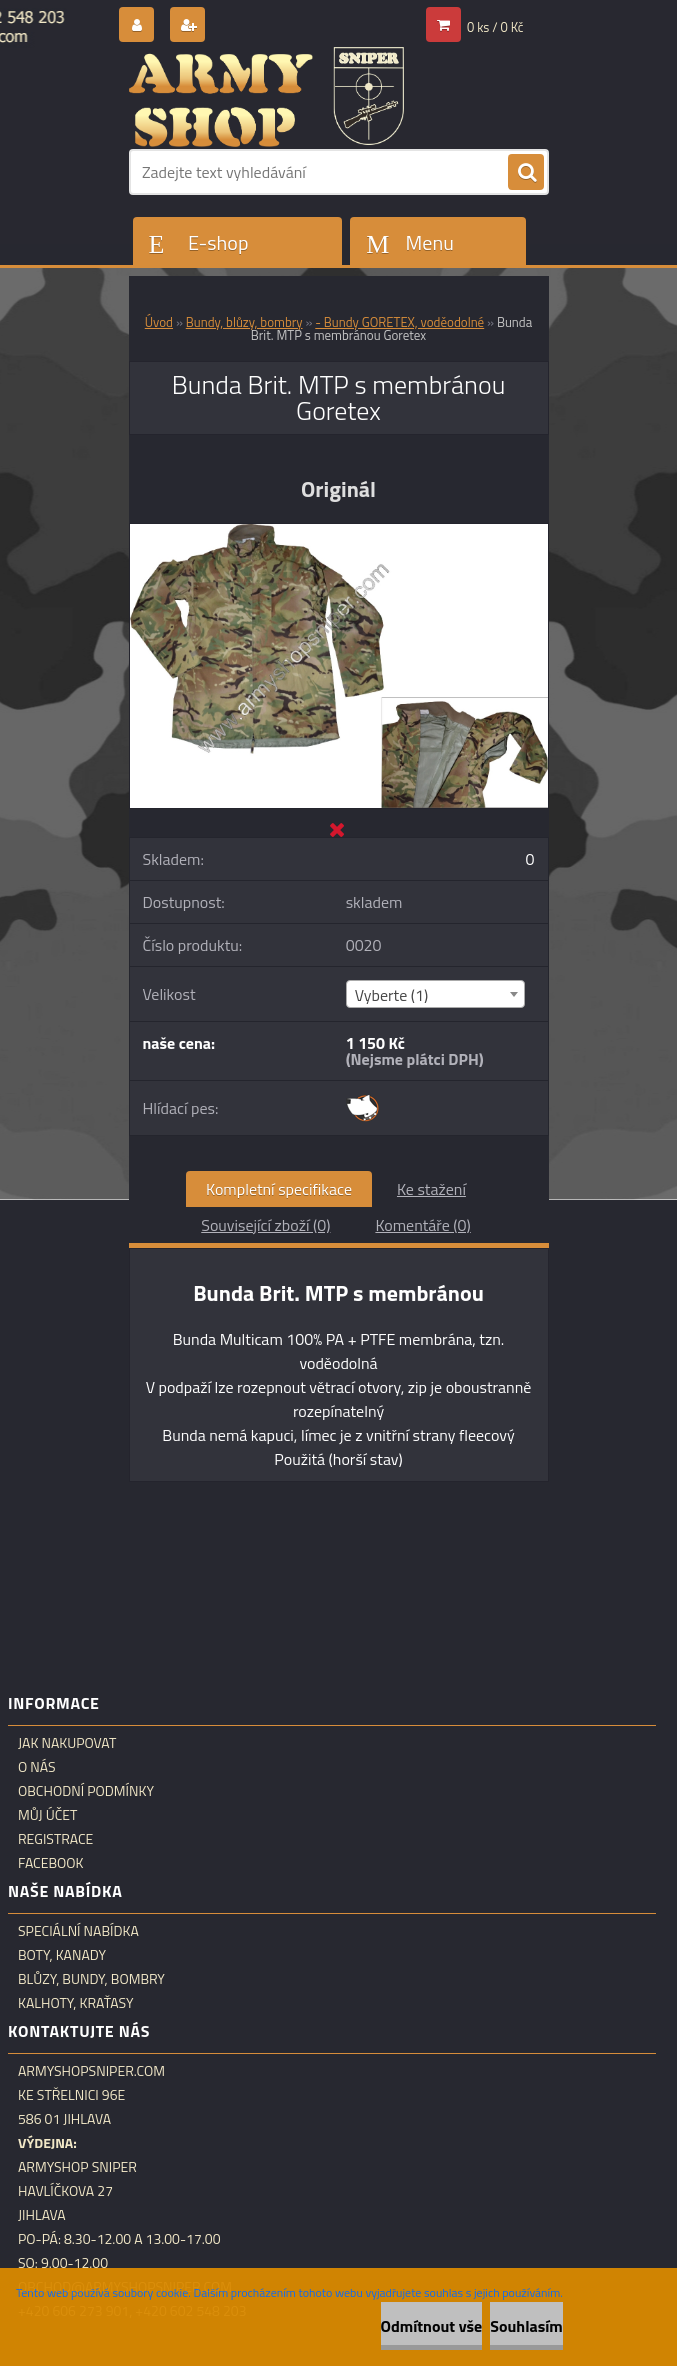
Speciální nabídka (78, 1931)
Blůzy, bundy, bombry (91, 1979)
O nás (37, 1767)
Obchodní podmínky (86, 1791)
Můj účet (47, 1815)
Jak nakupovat (67, 1743)
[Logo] (266, 97)
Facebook (51, 1863)
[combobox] (435, 994)
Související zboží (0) (265, 1225)
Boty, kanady (62, 1955)
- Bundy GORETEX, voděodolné (399, 322)
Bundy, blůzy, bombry (244, 322)
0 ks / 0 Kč (495, 27)
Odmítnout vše (432, 2326)
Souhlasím (526, 2326)
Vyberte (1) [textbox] (392, 995)
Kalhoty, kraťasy (76, 2003)
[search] (526, 173)
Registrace (55, 1839)
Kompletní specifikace (279, 1189)
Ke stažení (431, 1189)
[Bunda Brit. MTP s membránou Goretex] (339, 532)
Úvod (159, 322)
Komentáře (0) (422, 1225)
